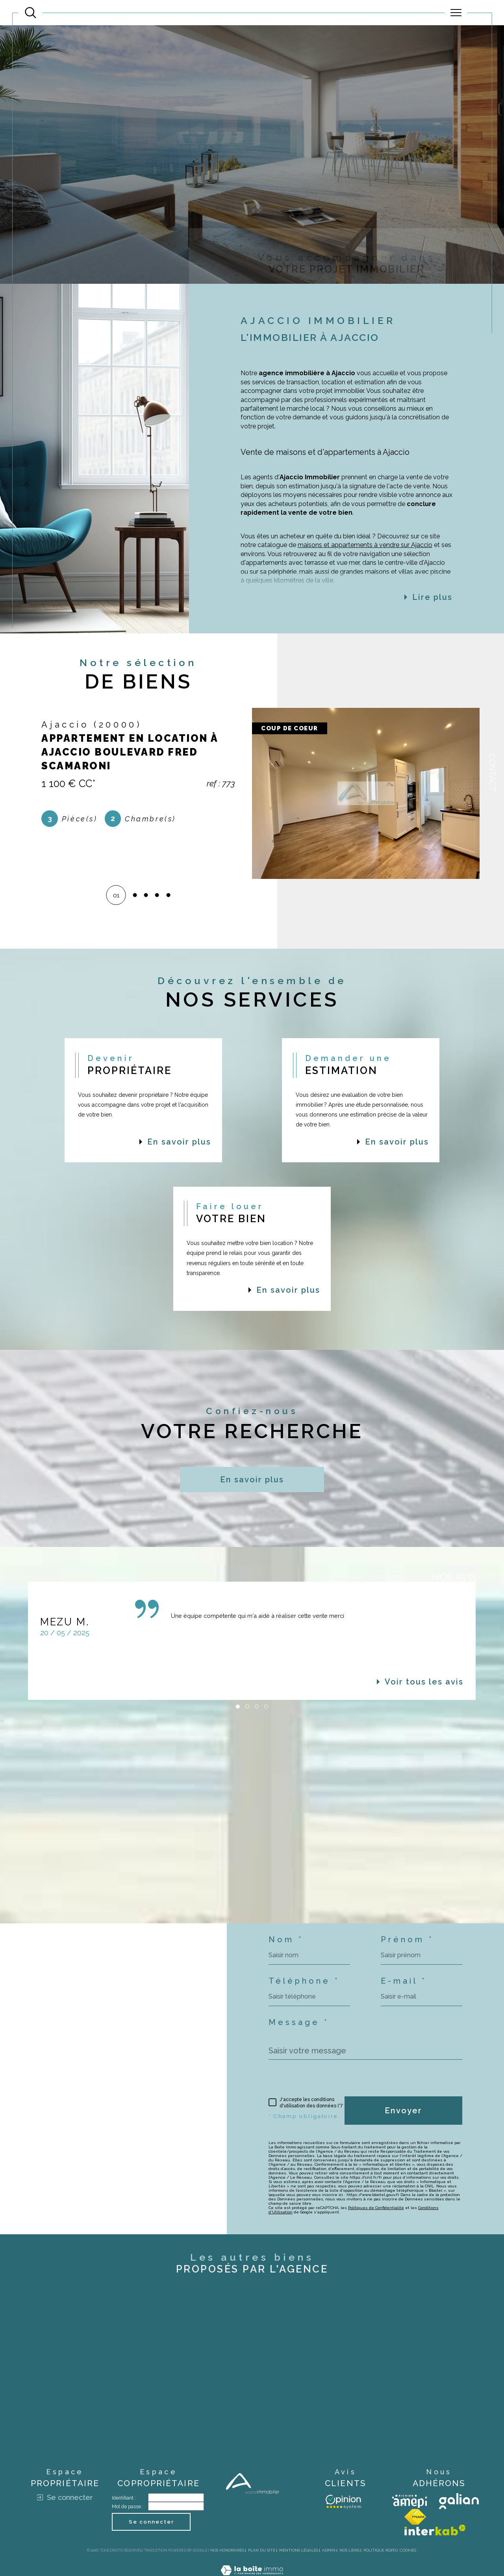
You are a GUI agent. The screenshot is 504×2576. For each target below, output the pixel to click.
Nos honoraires (227, 2550)
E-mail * (404, 1981)
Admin (328, 2550)
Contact (492, 773)
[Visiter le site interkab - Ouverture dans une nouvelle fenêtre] (435, 2530)
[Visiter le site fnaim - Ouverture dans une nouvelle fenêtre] (415, 2517)
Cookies (408, 2550)
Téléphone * (304, 1981)
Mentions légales (298, 2550)
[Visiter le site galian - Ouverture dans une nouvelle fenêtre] (459, 2501)
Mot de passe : (127, 2506)
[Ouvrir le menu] (456, 12)
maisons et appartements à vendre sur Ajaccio (365, 563)
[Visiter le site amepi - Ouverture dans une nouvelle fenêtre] (409, 2501)
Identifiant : (124, 2498)
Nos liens (349, 2550)
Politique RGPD (379, 2550)
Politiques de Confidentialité (376, 2208)
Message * (299, 2022)
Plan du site (261, 2550)
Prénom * (407, 1939)
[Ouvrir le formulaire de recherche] (30, 13)
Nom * (286, 1939)
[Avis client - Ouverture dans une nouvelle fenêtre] (343, 2501)
